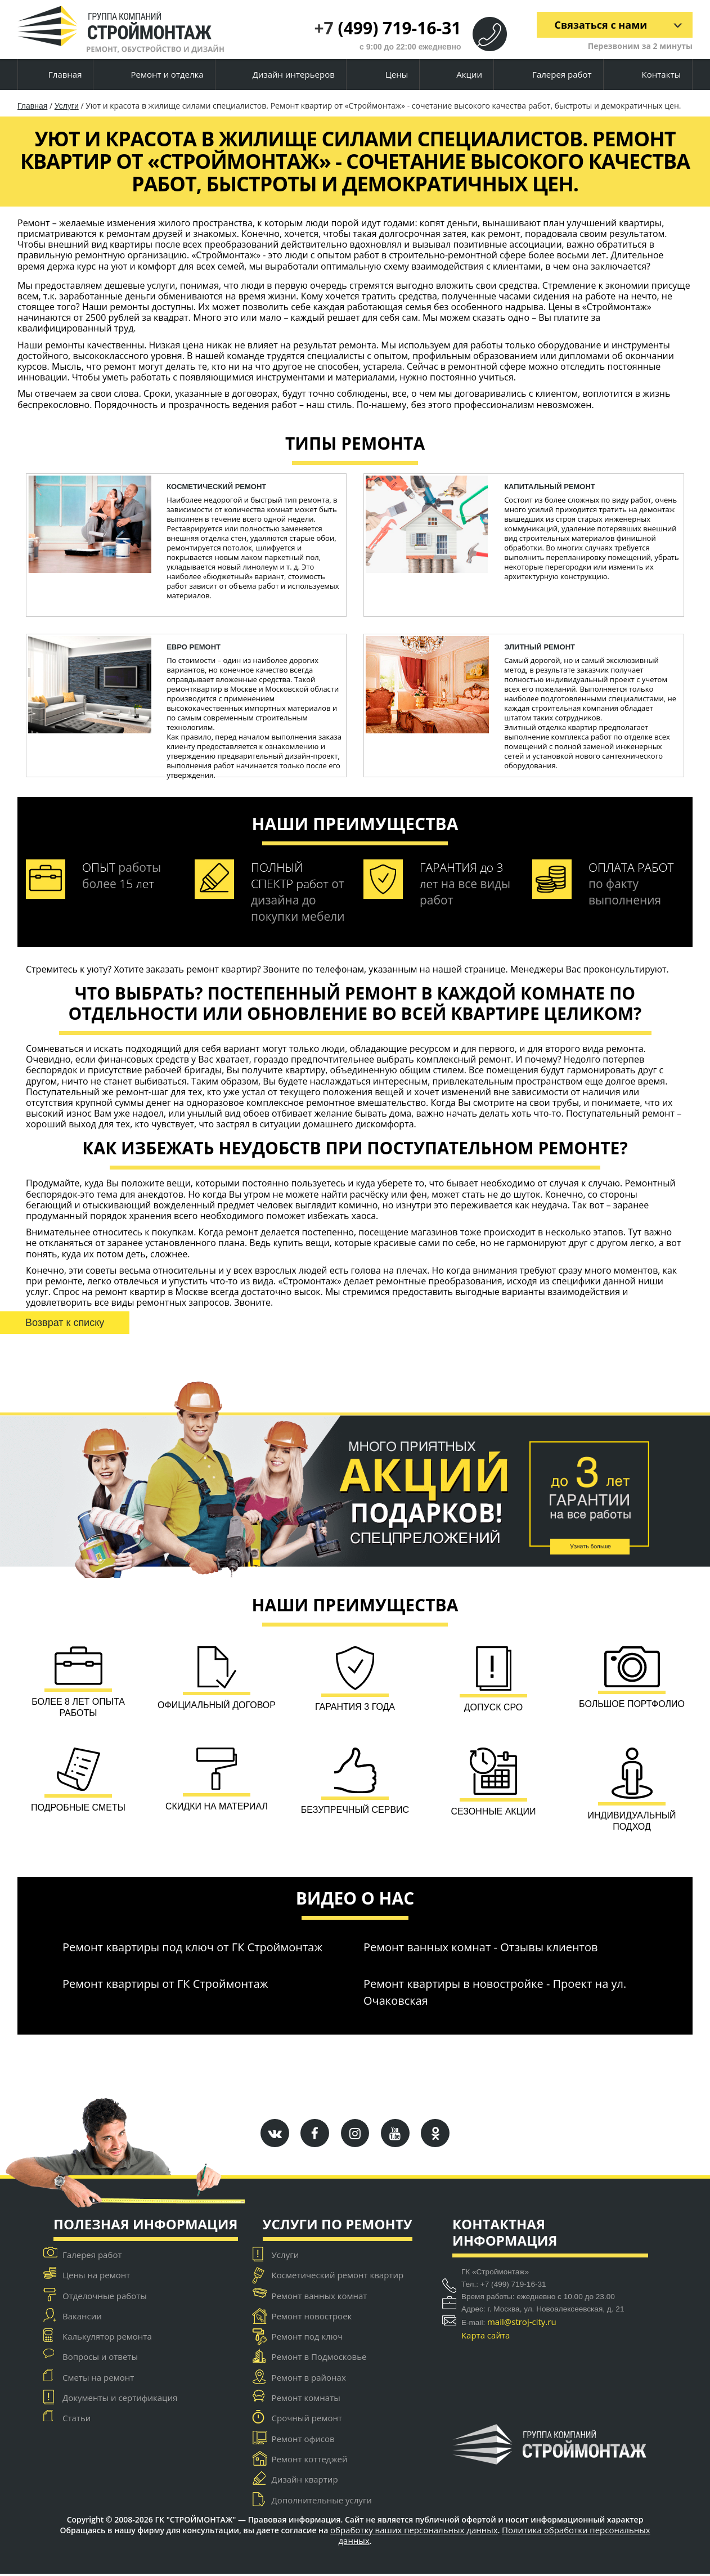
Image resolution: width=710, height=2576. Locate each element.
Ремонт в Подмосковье (319, 2358)
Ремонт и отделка (158, 75)
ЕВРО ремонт (194, 647)
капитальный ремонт (549, 486)
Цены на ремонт (96, 2277)
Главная (55, 75)
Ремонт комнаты (306, 2399)
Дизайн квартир (305, 2481)
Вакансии (82, 2317)
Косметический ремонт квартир (338, 2277)
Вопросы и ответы (100, 2358)
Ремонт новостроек (312, 2317)
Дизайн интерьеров (285, 75)
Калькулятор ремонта (107, 2338)
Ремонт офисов (303, 2440)
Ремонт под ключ (307, 2338)
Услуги (67, 105)
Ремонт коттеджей (310, 2460)
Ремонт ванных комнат (319, 2297)
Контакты (652, 74)
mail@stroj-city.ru (521, 2323)
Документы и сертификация (119, 2399)
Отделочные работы (104, 2297)
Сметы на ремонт (98, 2379)
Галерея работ (552, 74)
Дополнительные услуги (322, 2501)
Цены (387, 75)
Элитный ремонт (539, 647)
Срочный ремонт (307, 2420)
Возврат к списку (64, 1322)
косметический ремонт (216, 486)
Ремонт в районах (309, 2379)
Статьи (76, 2420)
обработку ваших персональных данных (414, 2531)
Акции (460, 75)
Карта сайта (485, 2336)
